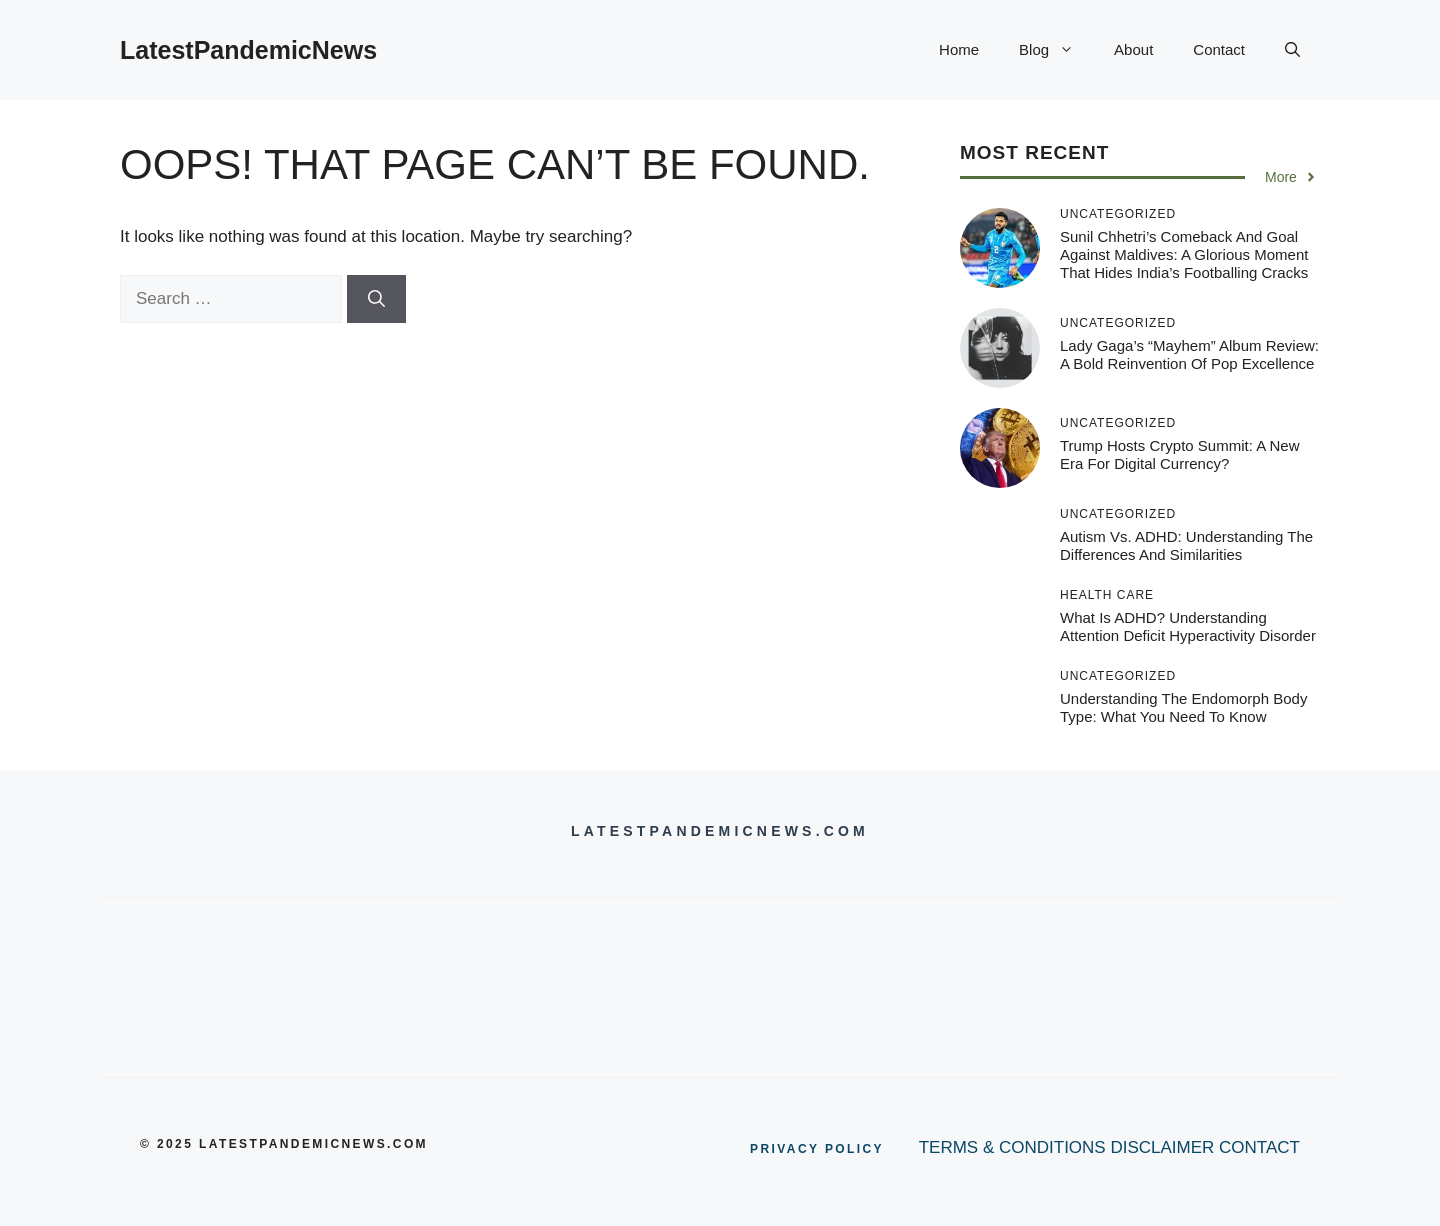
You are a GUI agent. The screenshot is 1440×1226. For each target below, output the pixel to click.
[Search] (376, 299)
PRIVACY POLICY (817, 1149)
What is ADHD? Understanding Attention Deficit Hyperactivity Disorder (1188, 626)
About (1133, 49)
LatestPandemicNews (248, 50)
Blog (1056, 50)
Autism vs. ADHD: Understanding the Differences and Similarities (1186, 545)
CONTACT (1259, 1147)
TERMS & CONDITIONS (1012, 1147)
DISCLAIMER (1162, 1147)
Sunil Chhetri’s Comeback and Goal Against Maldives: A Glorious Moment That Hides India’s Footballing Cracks (1184, 254)
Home (959, 49)
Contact (1219, 49)
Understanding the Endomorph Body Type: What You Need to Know (1183, 707)
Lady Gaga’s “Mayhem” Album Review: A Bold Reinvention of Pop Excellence (1189, 354)
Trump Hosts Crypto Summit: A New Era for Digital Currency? (1180, 454)
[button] (1292, 50)
